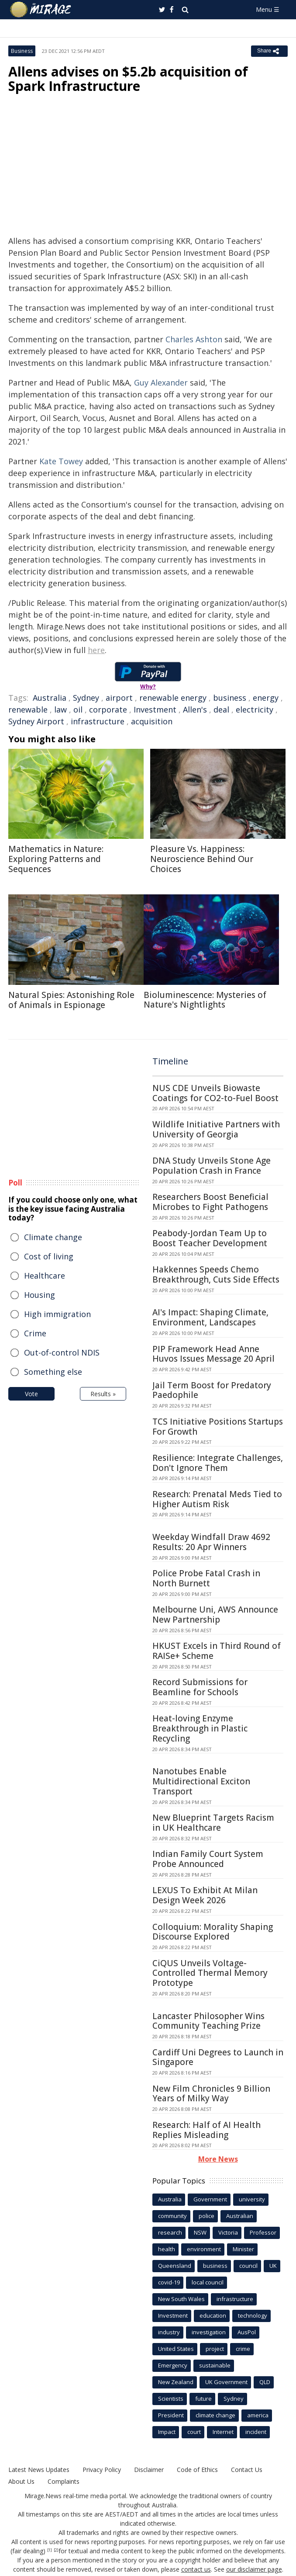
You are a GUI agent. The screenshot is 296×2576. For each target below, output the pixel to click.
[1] (49, 2550)
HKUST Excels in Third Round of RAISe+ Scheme (216, 1651)
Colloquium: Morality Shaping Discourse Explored (212, 1932)
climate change (215, 2415)
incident (255, 2432)
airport (119, 697)
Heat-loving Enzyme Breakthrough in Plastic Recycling (200, 1728)
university (252, 2199)
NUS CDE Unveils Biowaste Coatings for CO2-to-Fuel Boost (215, 1093)
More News (218, 2159)
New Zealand (175, 2382)
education (213, 2315)
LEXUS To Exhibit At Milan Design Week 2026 (205, 1895)
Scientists (170, 2398)
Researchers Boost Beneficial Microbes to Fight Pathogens (210, 1202)
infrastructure (97, 721)
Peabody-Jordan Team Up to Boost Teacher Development (209, 1238)
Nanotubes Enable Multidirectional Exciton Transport (201, 1781)
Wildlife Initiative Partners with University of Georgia (216, 1129)
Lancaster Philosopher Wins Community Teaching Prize (208, 2021)
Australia (49, 697)
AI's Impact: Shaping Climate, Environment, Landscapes (210, 1317)
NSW (200, 2232)
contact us (196, 2569)
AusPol (246, 2332)
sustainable (215, 2365)
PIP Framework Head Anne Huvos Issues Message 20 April (213, 1354)
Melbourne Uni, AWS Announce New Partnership (215, 1614)
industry (169, 2332)
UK (273, 2266)
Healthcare (44, 1275)
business (229, 697)
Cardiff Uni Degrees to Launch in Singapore (217, 2057)
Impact (167, 2432)
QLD (264, 2382)
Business (22, 51)
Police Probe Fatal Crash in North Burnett (206, 1578)
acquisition (151, 721)
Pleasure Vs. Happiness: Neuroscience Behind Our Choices (201, 859)
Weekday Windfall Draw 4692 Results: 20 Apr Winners (211, 1542)
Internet (223, 2432)
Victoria (228, 2232)
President (171, 2415)
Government (210, 2199)
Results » (103, 1394)
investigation (209, 2332)
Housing (39, 1295)
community (172, 2216)
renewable (28, 709)
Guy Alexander (161, 382)
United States (176, 2349)
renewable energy (173, 697)
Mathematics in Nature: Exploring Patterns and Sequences (55, 859)
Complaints (63, 2481)
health (166, 2249)
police (206, 2216)
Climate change (53, 1237)
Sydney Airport (36, 721)
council (248, 2266)
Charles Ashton (193, 339)
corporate (108, 709)
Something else (53, 1371)
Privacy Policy (102, 2469)
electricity (254, 709)
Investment (155, 709)
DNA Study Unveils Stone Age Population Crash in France (211, 1165)
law (60, 709)
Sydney (86, 697)
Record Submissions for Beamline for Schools (200, 1687)
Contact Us (246, 2469)
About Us (21, 2481)
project (215, 2349)
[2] (56, 2550)
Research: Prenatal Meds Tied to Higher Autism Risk (217, 1499)
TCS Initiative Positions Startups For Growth (217, 1426)
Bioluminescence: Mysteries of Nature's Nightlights (205, 1000)
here (96, 650)
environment (204, 2249)
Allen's (195, 709)
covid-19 (169, 2282)
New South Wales (181, 2299)
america (257, 2415)
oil (78, 709)
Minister (243, 2249)
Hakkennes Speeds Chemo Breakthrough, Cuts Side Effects (215, 1274)
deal (221, 709)
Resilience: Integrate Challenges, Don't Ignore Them (217, 1463)
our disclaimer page (254, 2569)
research (170, 2232)
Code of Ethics (197, 2469)
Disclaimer (149, 2469)
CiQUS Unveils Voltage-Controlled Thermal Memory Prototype (210, 1973)
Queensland (174, 2266)
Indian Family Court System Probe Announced (207, 1859)
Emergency (172, 2365)
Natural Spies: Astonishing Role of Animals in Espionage (71, 1000)
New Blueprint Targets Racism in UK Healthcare (213, 1822)
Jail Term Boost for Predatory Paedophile (211, 1390)
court (194, 2432)
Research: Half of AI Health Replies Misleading (206, 2130)
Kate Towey (61, 461)
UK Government (226, 2382)
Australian (239, 2216)
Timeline (170, 1061)
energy (266, 697)
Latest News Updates (38, 2469)
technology (252, 2315)
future (203, 2398)
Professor (263, 2232)
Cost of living (48, 1256)
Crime (35, 1333)
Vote (31, 1394)
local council (208, 2282)
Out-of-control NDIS (62, 1352)
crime (243, 2349)
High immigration (57, 1314)
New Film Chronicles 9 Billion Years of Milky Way (211, 2093)
